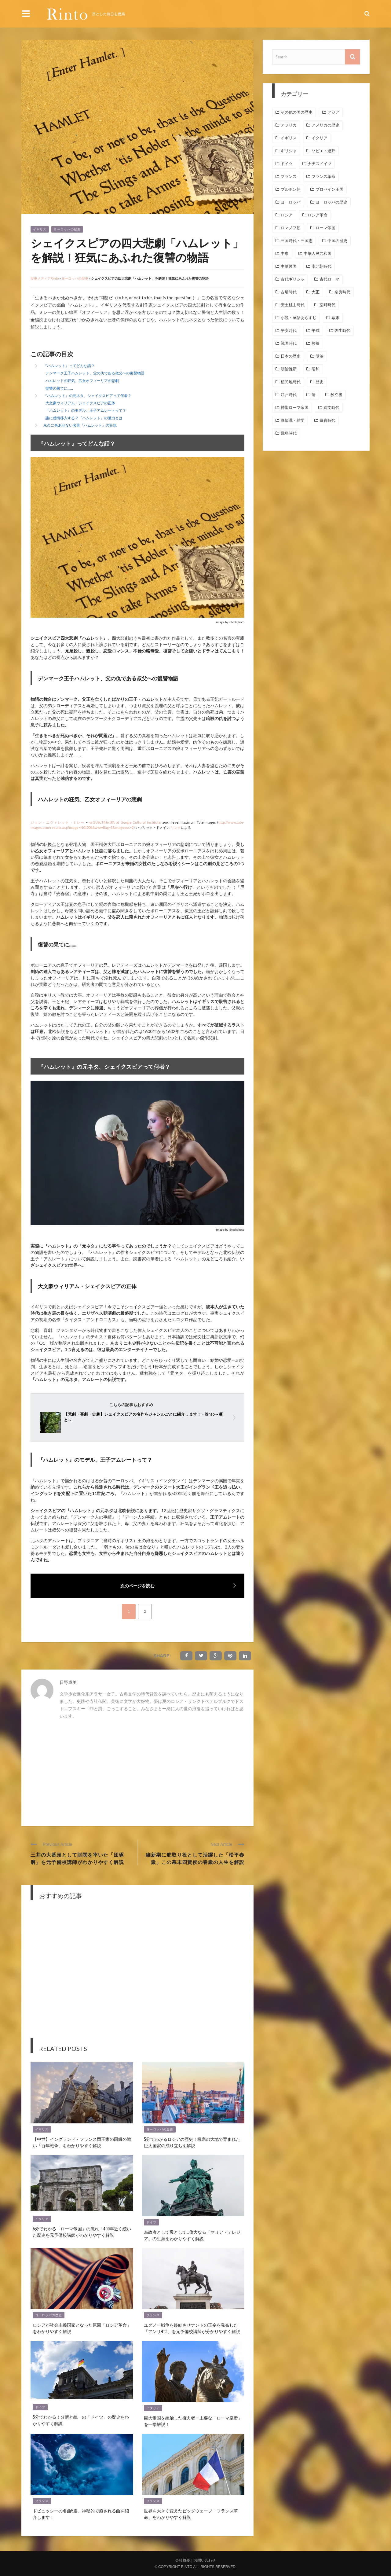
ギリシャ (289, 151)
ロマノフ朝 (291, 228)
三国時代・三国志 (296, 240)
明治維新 (289, 369)
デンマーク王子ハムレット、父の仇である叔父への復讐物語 (95, 373)
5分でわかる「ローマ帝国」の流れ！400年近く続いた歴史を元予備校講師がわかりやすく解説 (82, 2231)
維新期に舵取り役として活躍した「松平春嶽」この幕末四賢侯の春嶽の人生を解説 (195, 1858)
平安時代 (289, 330)
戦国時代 (289, 343)
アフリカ (289, 125)
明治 (319, 356)
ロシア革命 (317, 215)
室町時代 (327, 305)
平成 (316, 330)
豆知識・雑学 (293, 420)
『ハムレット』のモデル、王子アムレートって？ (86, 410)
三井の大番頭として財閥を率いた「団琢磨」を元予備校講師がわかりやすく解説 (77, 1858)
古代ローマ (329, 279)
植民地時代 (291, 382)
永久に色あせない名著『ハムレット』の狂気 (80, 425)
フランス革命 (323, 176)
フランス (153, 2315)
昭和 (316, 369)
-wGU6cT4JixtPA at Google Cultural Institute (125, 822)
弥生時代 (342, 330)
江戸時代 (289, 394)
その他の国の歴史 (296, 112)
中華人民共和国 (317, 253)
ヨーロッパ (291, 202)
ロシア (287, 215)
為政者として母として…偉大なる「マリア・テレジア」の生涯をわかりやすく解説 (192, 2235)
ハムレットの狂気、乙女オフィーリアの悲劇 (82, 380)
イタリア (42, 2219)
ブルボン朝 (291, 189)
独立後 (336, 394)
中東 (285, 253)
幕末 (335, 317)
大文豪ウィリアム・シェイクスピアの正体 (80, 403)
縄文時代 (331, 407)
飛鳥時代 (289, 433)
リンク (176, 827)
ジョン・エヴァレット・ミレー (58, 822)
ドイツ (151, 2222)
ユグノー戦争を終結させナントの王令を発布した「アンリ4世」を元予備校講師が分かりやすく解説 (192, 2327)
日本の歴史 (291, 356)
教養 (316, 343)
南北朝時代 (321, 266)
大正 (316, 292)
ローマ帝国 (325, 228)
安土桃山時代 (293, 305)
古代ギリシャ (293, 279)
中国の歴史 (337, 240)
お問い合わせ (205, 2560)
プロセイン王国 (329, 189)
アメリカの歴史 (325, 125)
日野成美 (68, 1682)
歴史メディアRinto (45, 278)
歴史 (319, 382)
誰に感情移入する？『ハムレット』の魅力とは (84, 418)
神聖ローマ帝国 (295, 407)
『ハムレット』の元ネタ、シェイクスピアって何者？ (87, 395)
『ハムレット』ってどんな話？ (69, 365)
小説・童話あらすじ (298, 317)
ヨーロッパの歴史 (67, 229)
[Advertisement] (137, 1771)
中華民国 (289, 266)
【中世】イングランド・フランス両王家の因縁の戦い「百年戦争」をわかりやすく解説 (82, 2142)
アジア (333, 112)
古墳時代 (289, 292)
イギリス (39, 229)
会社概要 (182, 2560)
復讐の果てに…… (59, 388)
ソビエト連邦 (323, 151)
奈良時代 (342, 292)
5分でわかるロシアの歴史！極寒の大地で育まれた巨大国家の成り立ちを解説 (192, 2142)
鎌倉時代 (327, 420)
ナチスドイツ (319, 163)
